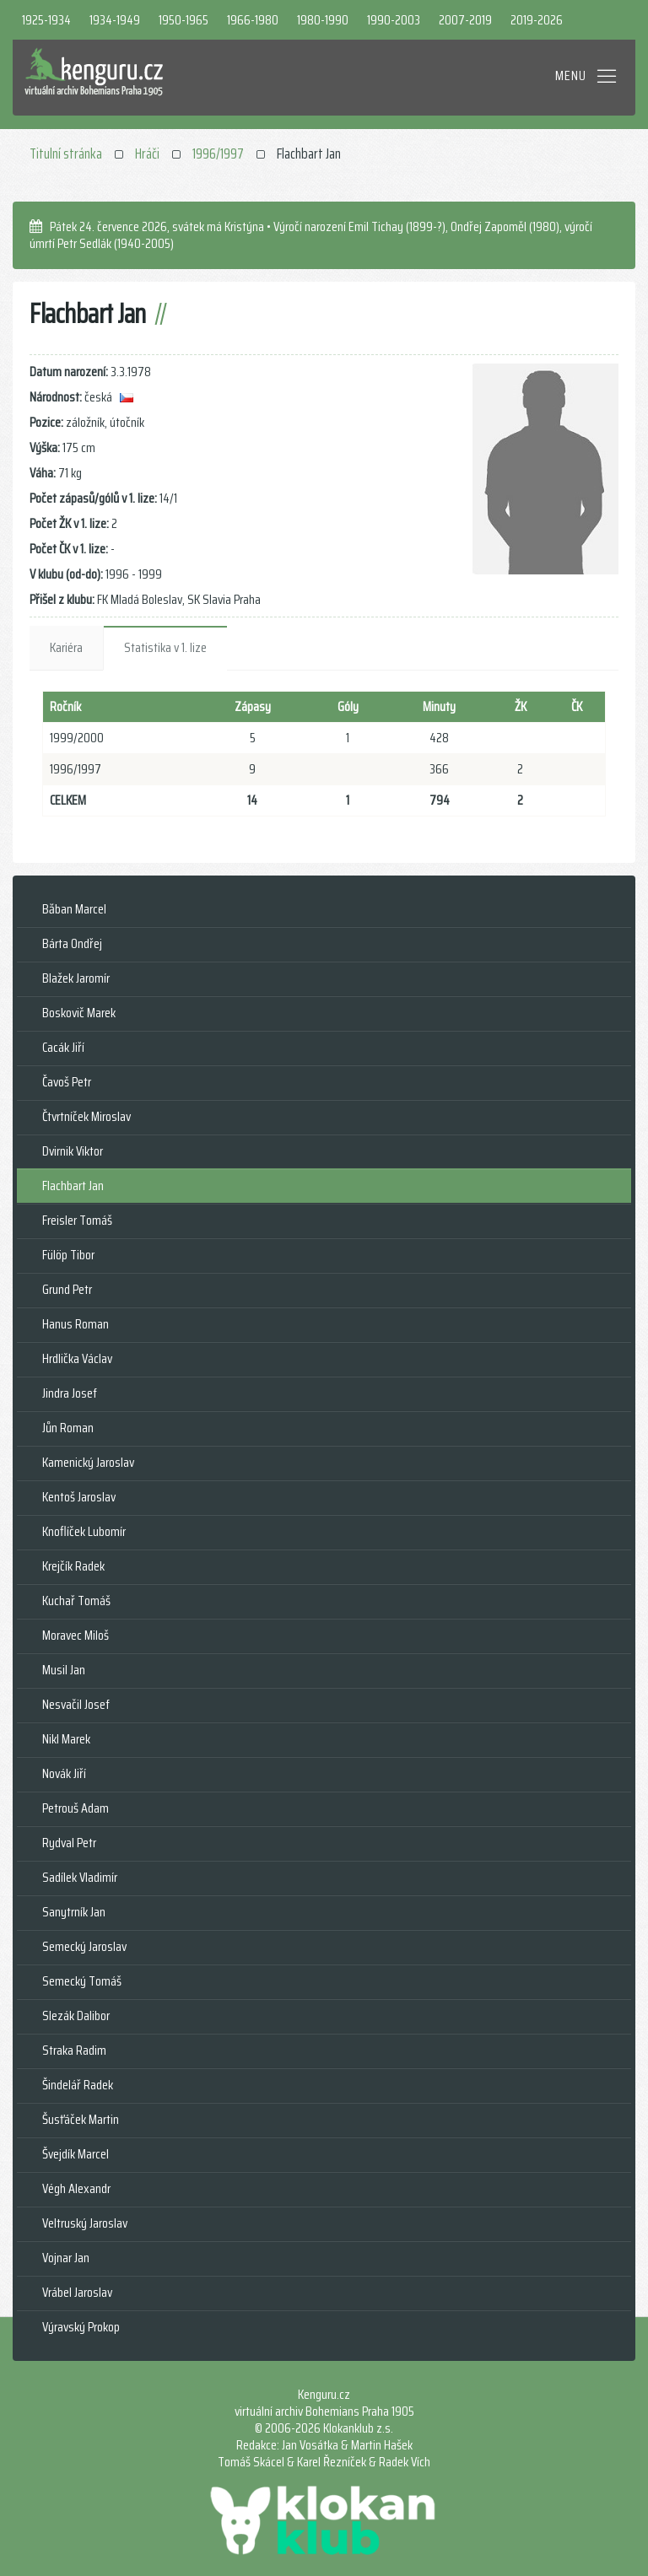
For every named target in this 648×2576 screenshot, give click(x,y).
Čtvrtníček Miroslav (86, 1116)
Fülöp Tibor (68, 1254)
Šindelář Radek (77, 2084)
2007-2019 (465, 19)
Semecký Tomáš (82, 1980)
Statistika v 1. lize (165, 647)
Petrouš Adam (75, 1808)
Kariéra (66, 647)
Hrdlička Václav (77, 1358)
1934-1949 (114, 19)
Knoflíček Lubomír (84, 1531)
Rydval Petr (69, 1842)
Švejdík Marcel (75, 2153)
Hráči (147, 153)
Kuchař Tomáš (76, 1600)
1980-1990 (322, 19)
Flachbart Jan (73, 1185)
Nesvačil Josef (76, 1704)
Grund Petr (67, 1289)
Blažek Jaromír (76, 978)
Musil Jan (63, 1669)
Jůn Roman (68, 1427)
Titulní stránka (66, 153)
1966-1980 (252, 19)
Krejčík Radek (73, 1565)
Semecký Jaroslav (84, 1946)
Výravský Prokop (81, 2326)
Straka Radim (74, 2050)
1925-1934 (46, 19)
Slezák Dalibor (76, 2015)
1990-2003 (393, 19)
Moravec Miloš (75, 1635)
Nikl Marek (66, 1738)
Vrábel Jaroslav (77, 2292)
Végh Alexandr (76, 2188)
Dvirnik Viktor (72, 1150)
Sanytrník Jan (73, 1911)
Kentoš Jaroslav (79, 1496)
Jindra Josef (69, 1393)
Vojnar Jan (65, 2257)
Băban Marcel (74, 908)
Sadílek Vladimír (79, 1877)
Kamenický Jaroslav (88, 1462)
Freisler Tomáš (77, 1220)
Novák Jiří (64, 1773)
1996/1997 (218, 153)
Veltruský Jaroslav (84, 2223)
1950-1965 (183, 19)
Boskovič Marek (79, 1012)
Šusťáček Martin (80, 2119)
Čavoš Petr (66, 1081)
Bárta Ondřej (72, 943)
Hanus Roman (75, 1323)
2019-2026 (536, 19)
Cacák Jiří (63, 1047)
